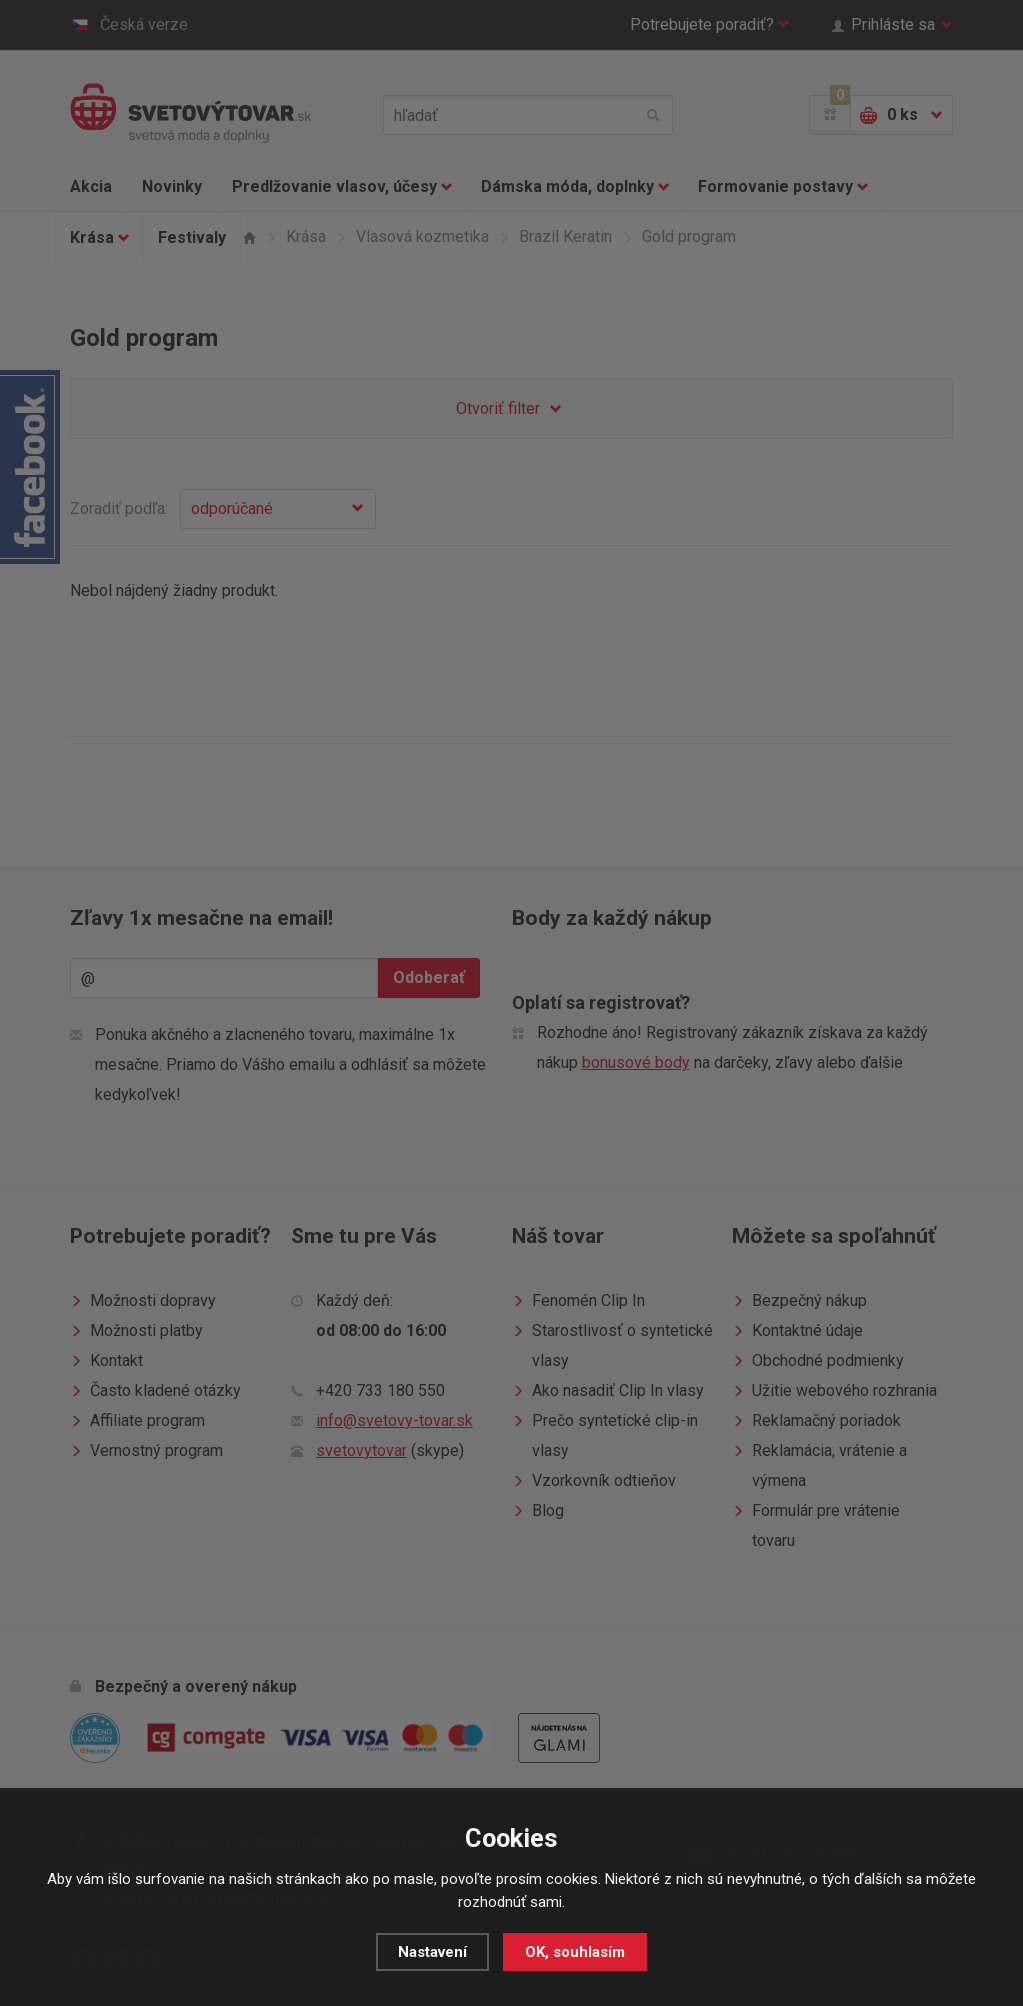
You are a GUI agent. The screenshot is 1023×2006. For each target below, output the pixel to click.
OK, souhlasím (575, 1952)
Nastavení (432, 1952)
